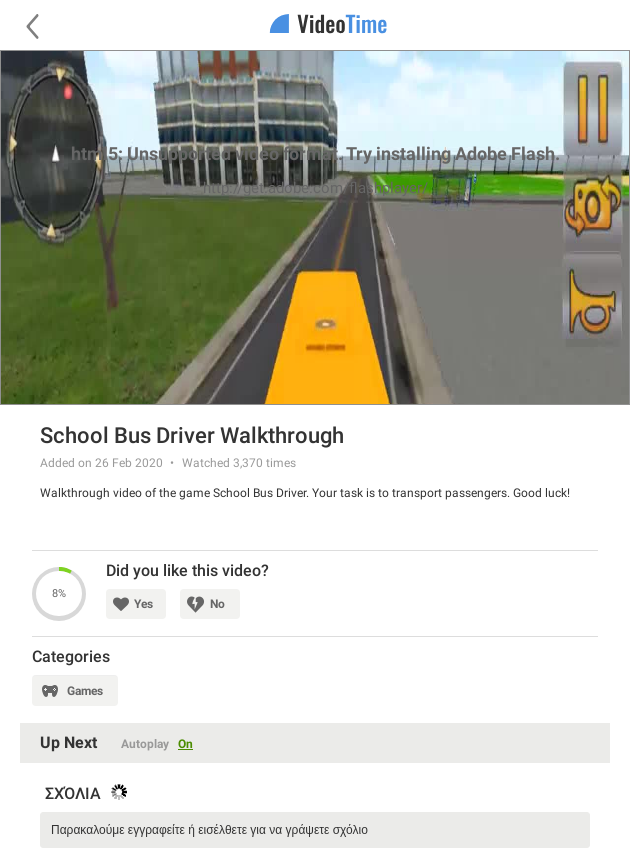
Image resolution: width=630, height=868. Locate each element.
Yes (143, 604)
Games (85, 691)
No (217, 604)
